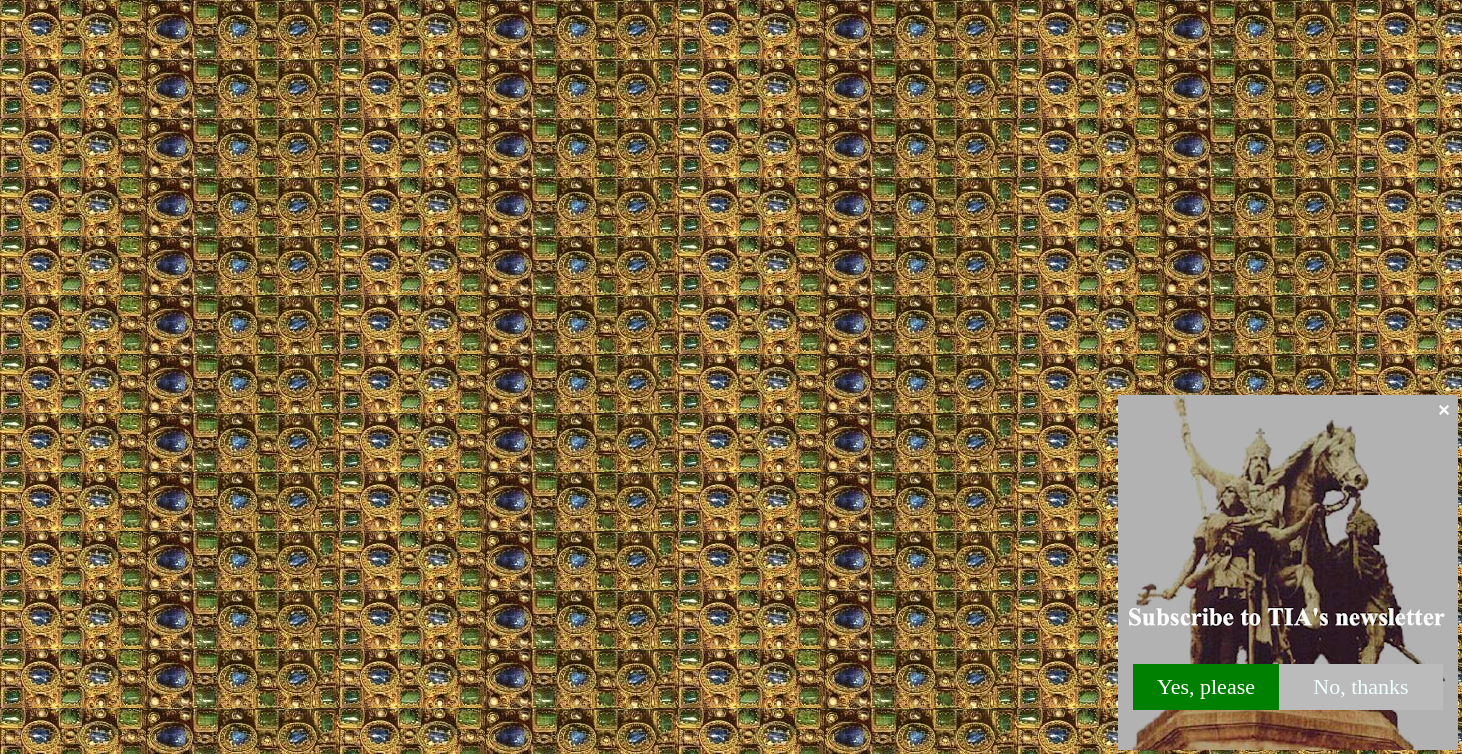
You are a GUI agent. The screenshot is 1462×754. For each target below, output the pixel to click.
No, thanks (1360, 686)
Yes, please (1206, 686)
